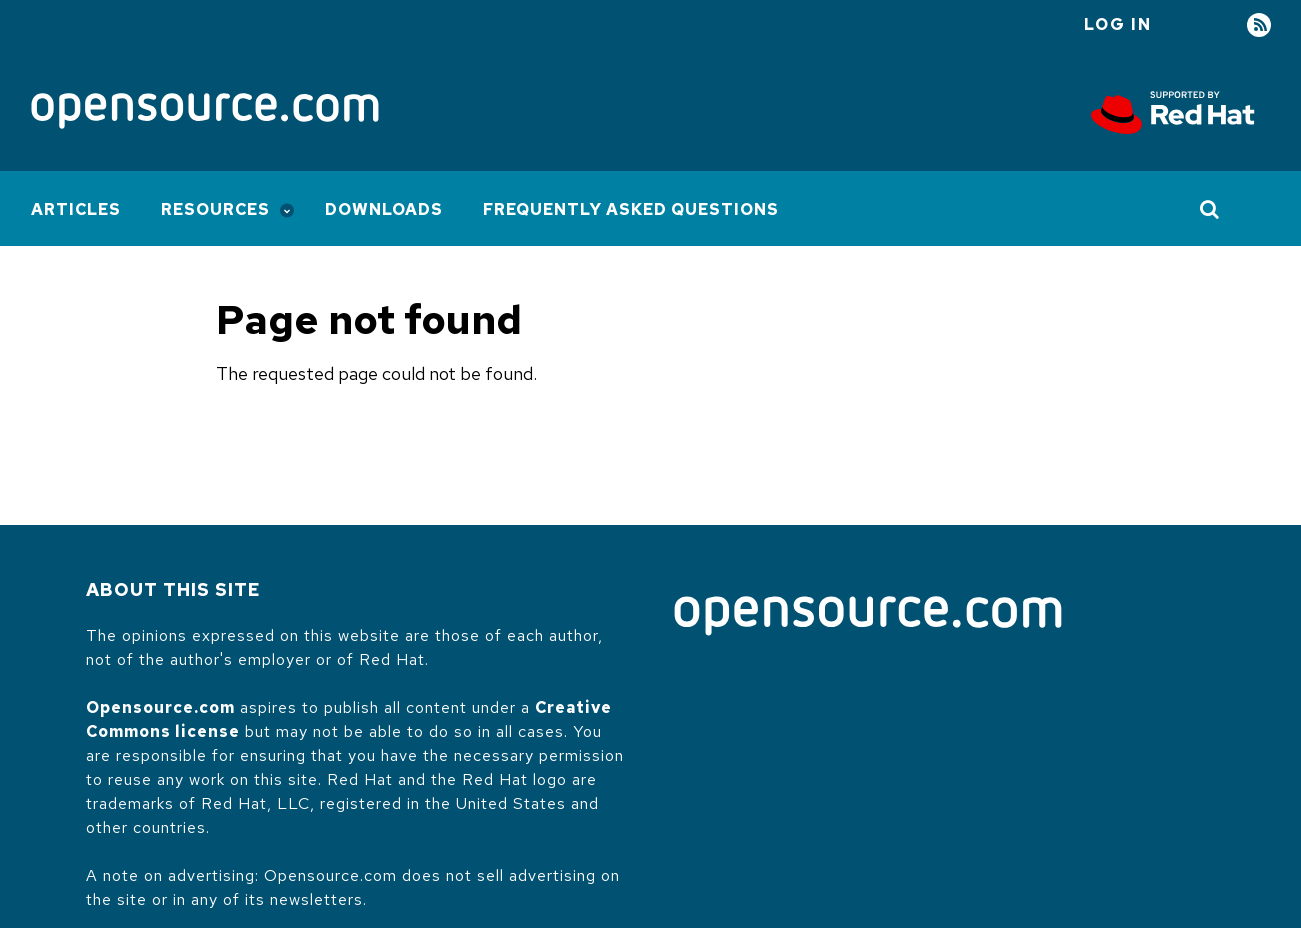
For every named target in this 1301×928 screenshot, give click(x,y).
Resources (215, 209)
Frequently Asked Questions (631, 209)
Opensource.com (160, 707)
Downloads (384, 209)
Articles (76, 209)
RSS (1259, 25)
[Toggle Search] (1210, 209)
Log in (1118, 24)
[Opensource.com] (205, 112)
